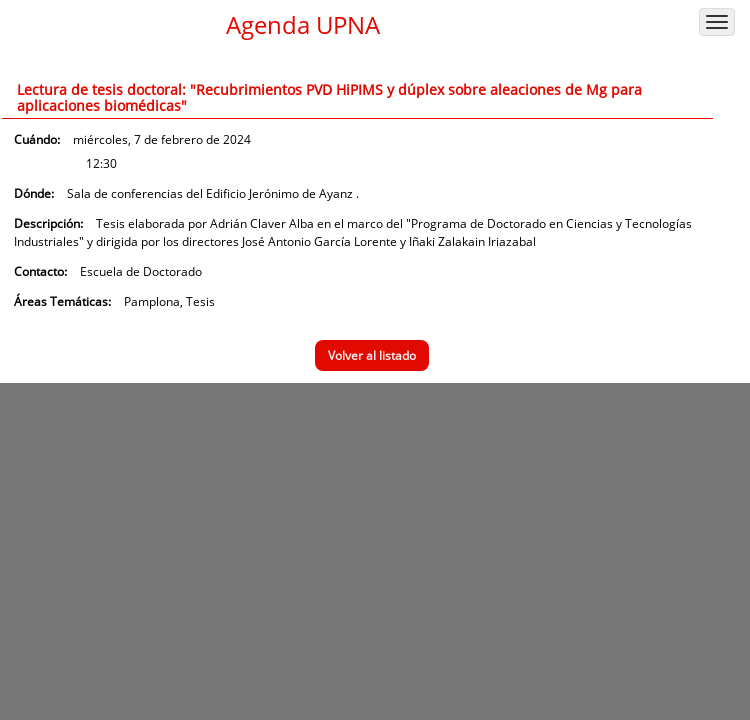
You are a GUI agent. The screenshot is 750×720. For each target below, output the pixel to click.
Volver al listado (372, 355)
